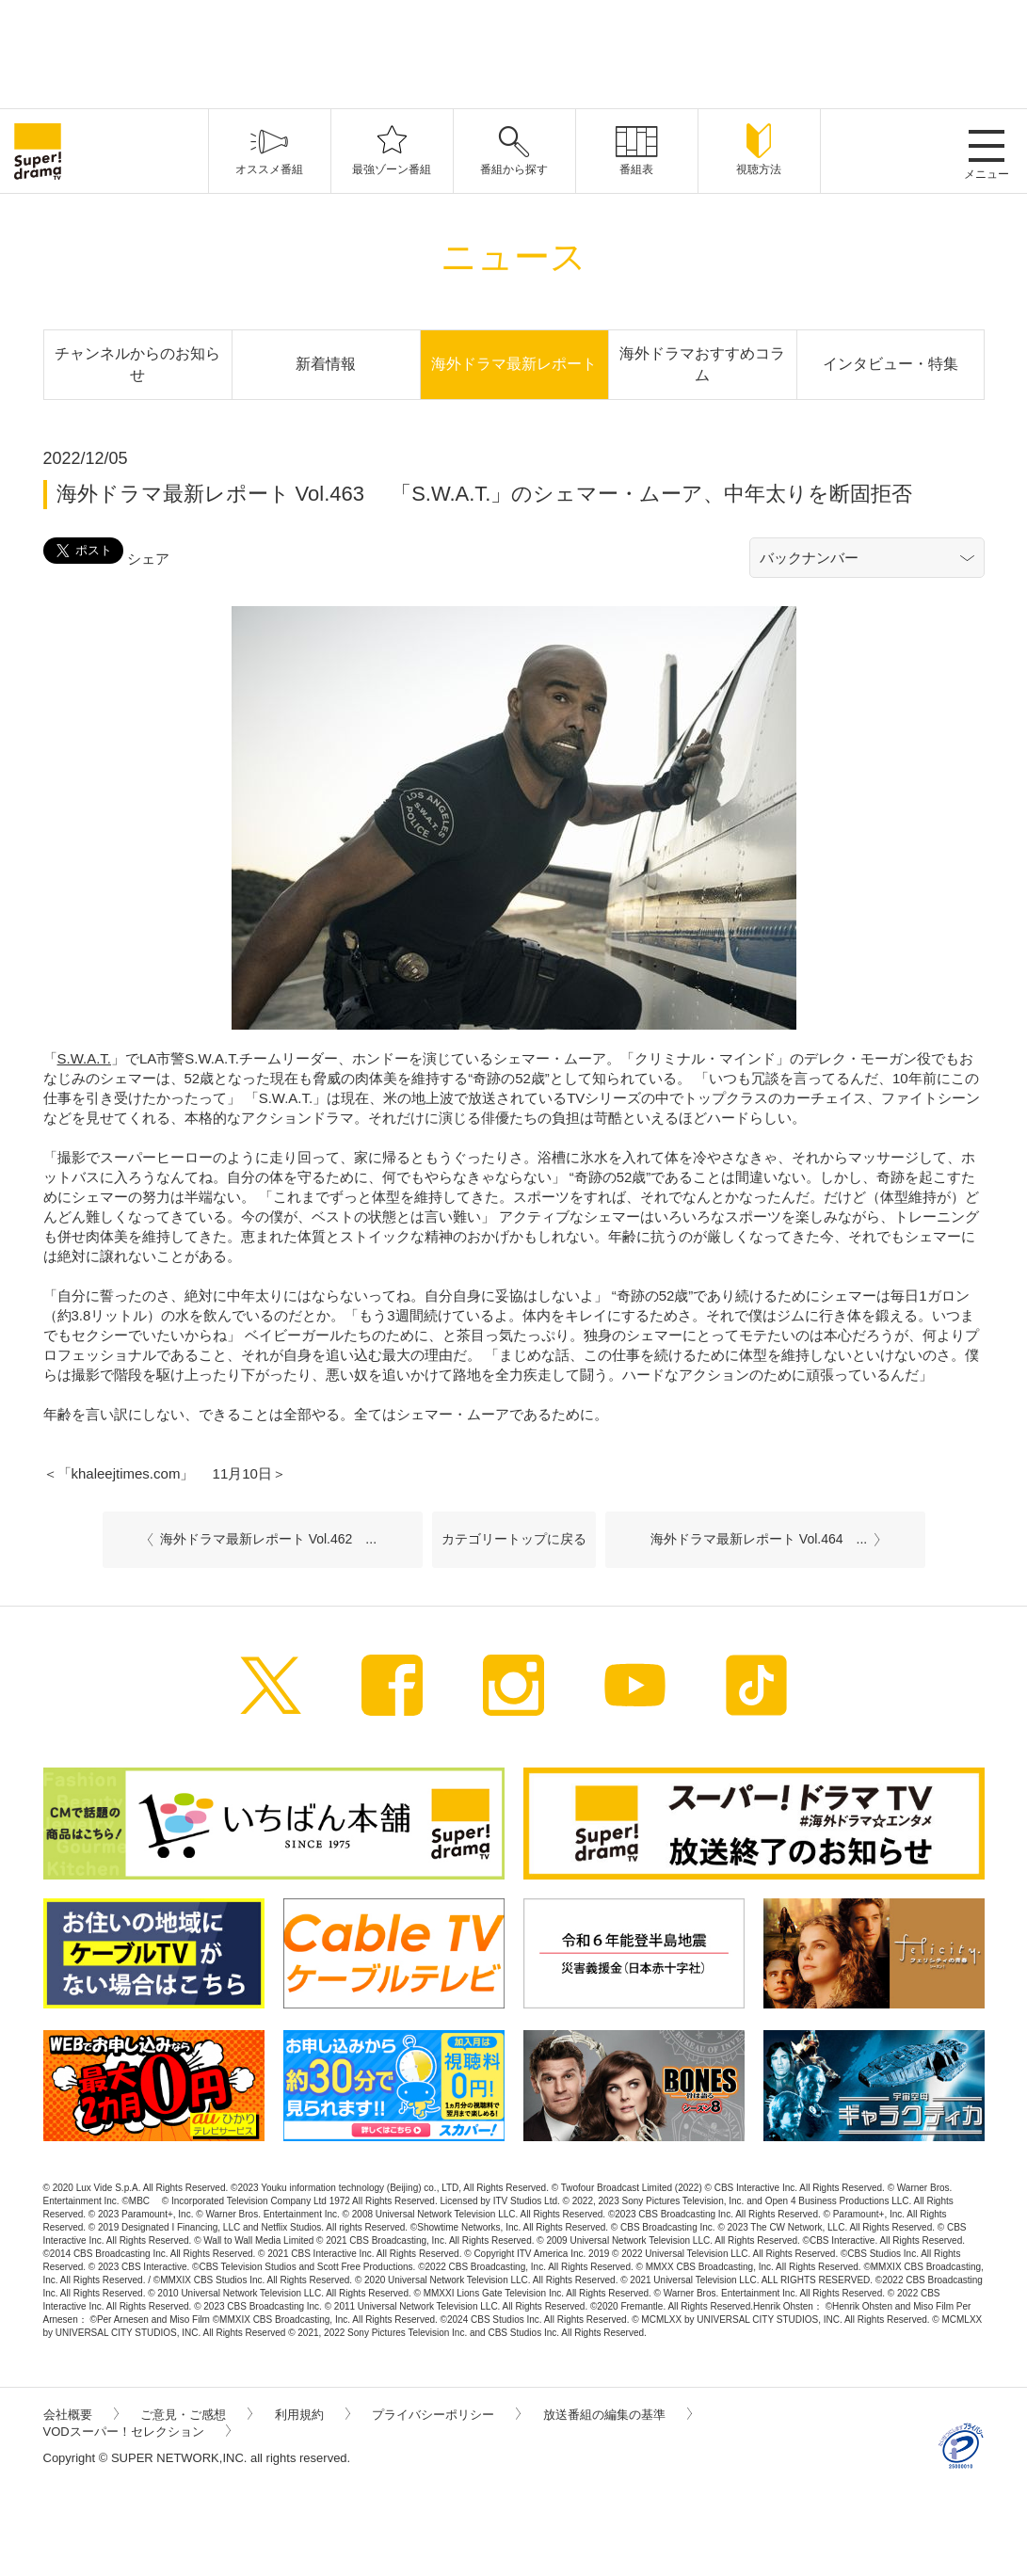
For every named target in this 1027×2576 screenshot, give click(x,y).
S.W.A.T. (84, 1058)
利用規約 (312, 2415)
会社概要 (81, 2415)
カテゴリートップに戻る (513, 1538)
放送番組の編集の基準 (617, 2415)
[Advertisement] (514, 51)
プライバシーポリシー (446, 2415)
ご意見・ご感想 (196, 2415)
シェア (148, 559)
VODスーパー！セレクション (137, 2431)
